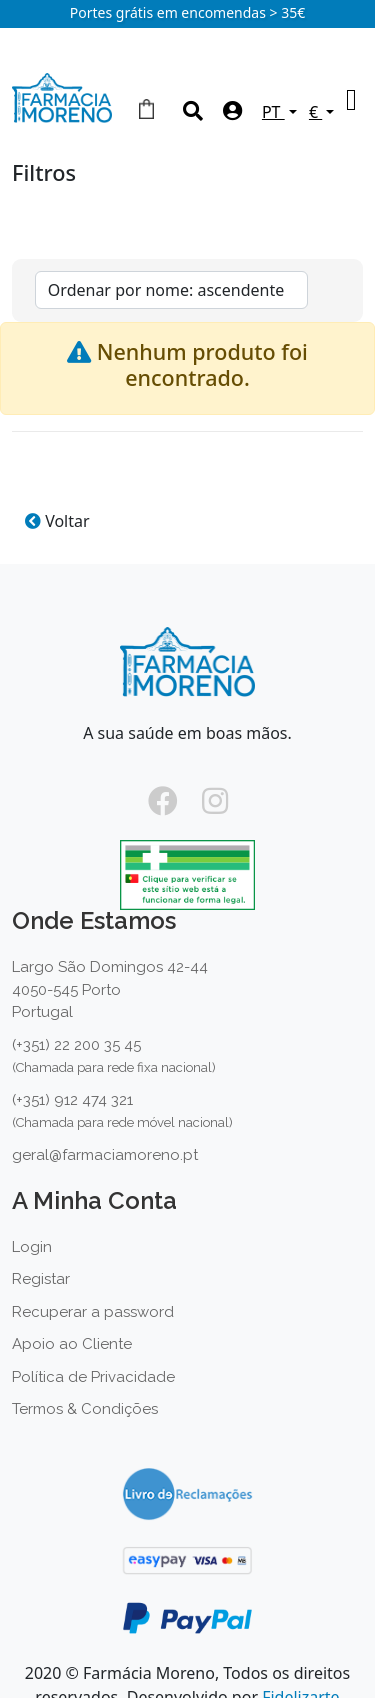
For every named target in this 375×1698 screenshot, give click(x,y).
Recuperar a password (93, 1312)
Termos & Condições (85, 1409)
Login (32, 1247)
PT (273, 112)
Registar (41, 1279)
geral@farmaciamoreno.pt (105, 1155)
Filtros (44, 175)
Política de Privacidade (93, 1377)
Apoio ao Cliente (72, 1344)
